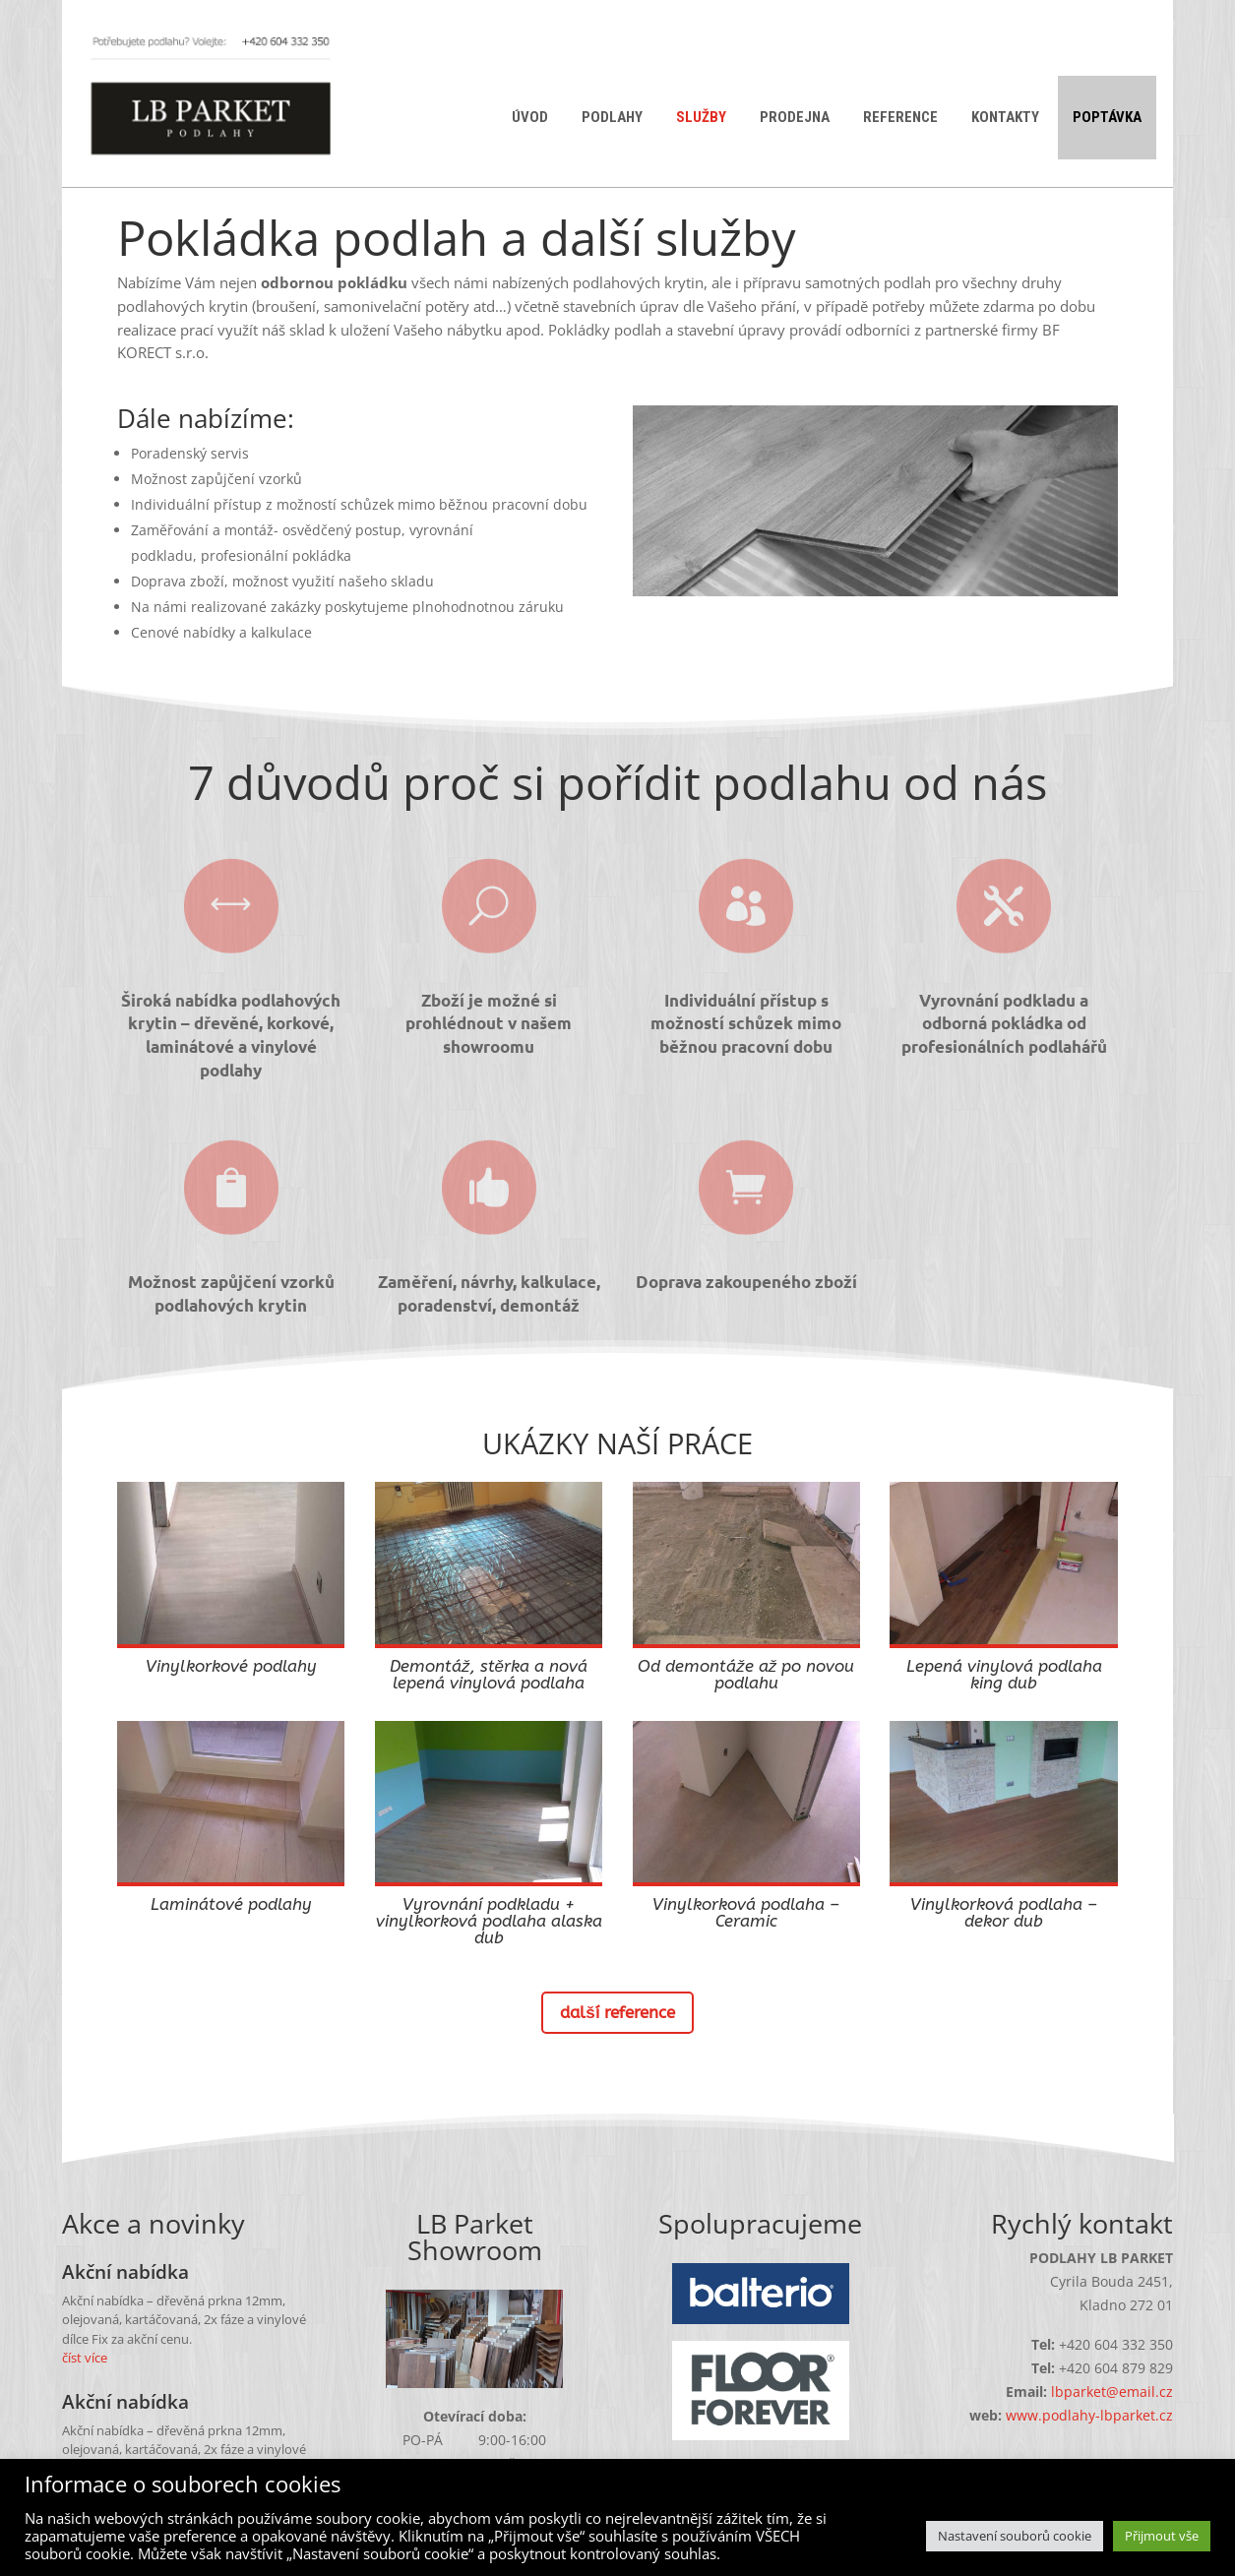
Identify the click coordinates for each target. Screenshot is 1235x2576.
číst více (84, 2357)
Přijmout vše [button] (1162, 2536)
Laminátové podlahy (231, 1904)
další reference (617, 2012)
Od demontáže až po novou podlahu (746, 1674)
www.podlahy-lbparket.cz (1089, 2415)
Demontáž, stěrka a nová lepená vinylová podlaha (488, 1674)
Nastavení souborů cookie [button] (1014, 2536)
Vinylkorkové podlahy (231, 1666)
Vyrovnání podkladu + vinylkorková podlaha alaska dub (489, 1920)
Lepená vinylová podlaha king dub (1004, 1674)
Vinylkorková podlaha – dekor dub (1003, 1912)
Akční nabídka (125, 2272)
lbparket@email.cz (1112, 2391)
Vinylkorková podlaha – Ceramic (745, 1912)
